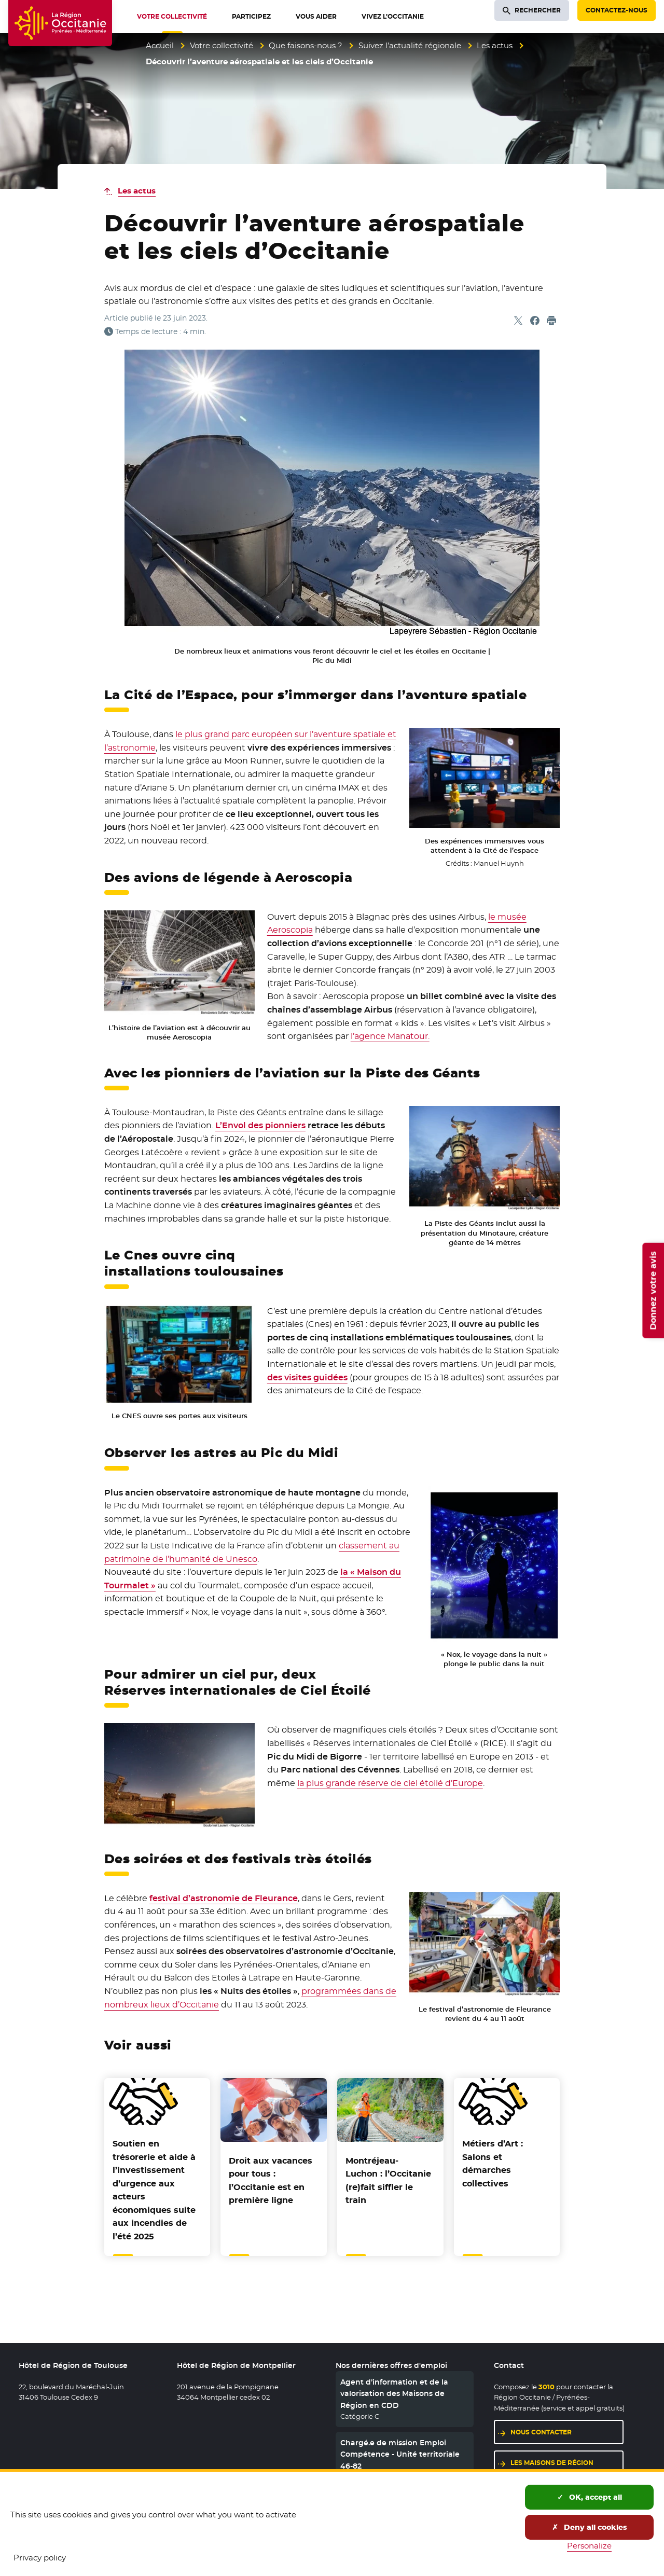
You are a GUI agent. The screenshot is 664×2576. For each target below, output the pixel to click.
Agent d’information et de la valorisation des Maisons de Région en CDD (394, 2393)
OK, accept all (589, 2497)
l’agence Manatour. (390, 1036)
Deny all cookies (589, 2527)
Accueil (160, 45)
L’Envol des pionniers (260, 1125)
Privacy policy (39, 2558)
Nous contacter (541, 2432)
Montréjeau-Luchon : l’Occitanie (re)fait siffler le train (388, 2181)
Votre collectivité (221, 45)
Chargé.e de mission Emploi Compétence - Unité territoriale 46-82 (400, 2454)
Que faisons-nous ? (305, 45)
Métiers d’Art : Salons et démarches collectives (492, 2164)
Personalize (589, 2546)
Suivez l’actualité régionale (409, 45)
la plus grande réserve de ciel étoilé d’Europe (390, 1783)
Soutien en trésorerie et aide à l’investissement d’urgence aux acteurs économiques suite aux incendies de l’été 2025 (154, 2190)
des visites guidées (307, 1377)
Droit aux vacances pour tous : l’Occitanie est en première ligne (270, 2181)
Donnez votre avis (653, 1290)
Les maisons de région (551, 2463)
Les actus (495, 45)
